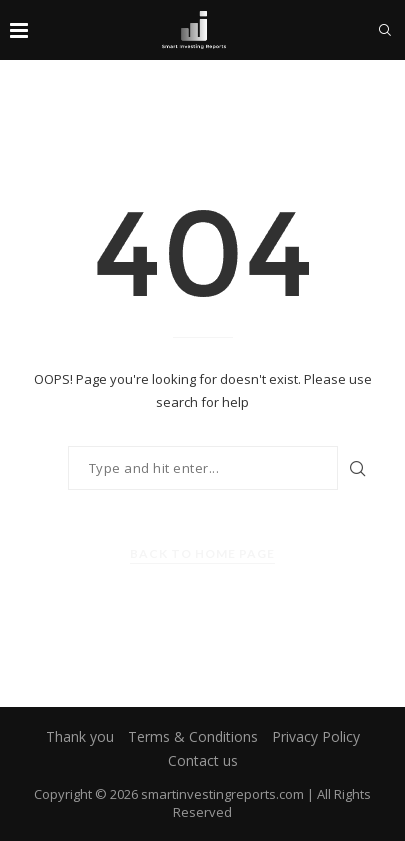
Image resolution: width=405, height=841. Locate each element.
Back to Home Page (202, 553)
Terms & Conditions (193, 736)
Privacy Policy (316, 736)
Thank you (80, 736)
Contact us (203, 760)
